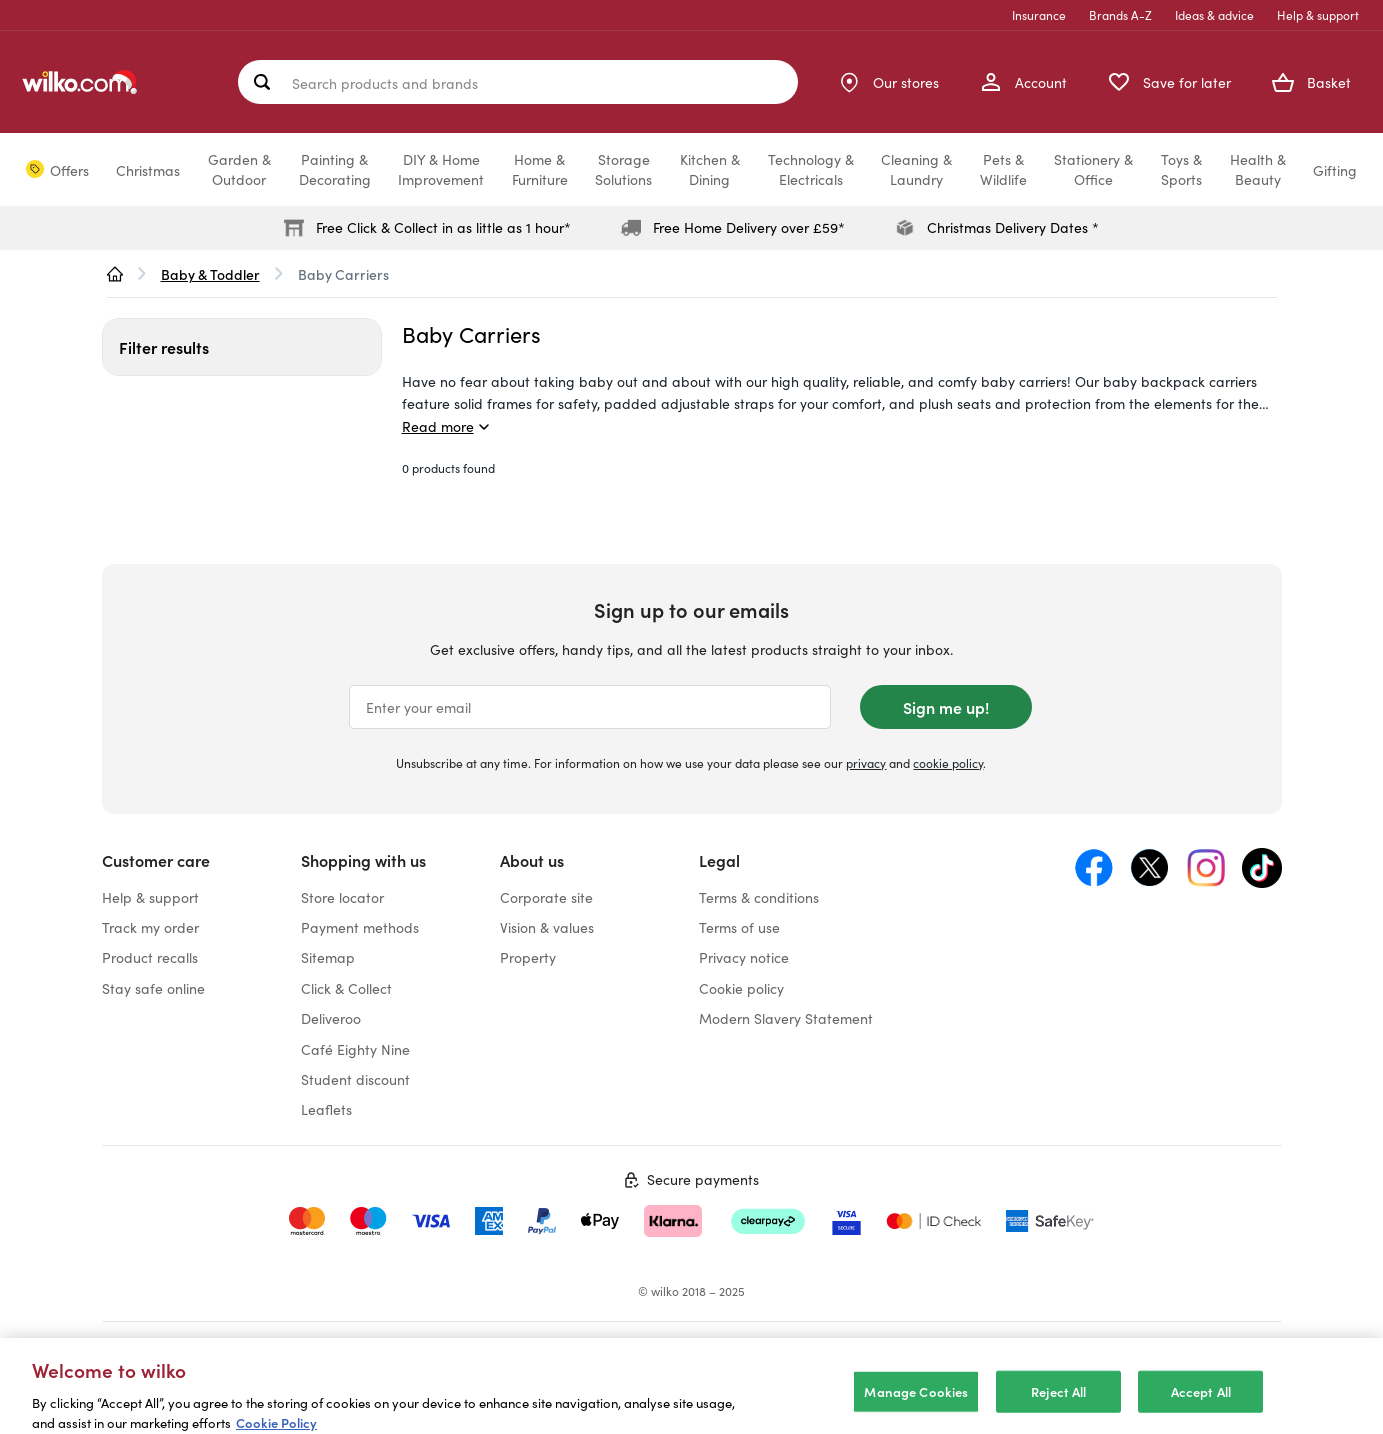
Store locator (342, 897)
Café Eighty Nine (355, 1049)
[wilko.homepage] (115, 274)
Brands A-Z (1120, 14)
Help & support (1318, 14)
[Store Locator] (888, 82)
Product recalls (150, 957)
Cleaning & (916, 169)
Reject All (1058, 1410)
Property (528, 957)
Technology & (811, 169)
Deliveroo (331, 1018)
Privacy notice (744, 957)
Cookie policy (741, 988)
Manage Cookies (916, 1410)
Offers (69, 170)
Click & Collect (346, 988)
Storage (623, 169)
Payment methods (360, 927)
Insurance (1039, 14)
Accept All (1201, 1410)
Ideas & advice (1214, 14)
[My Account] (1023, 82)
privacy (866, 762)
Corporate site (546, 897)
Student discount (355, 1079)
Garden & (239, 169)
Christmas (148, 170)
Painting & (335, 169)
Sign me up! (946, 707)
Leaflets (326, 1109)
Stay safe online (153, 988)
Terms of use (739, 927)
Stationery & (1093, 169)
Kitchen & (710, 169)
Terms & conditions (759, 897)
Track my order (150, 927)
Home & (540, 169)
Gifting (1335, 170)
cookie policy (948, 762)
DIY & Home (441, 169)
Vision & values (547, 927)
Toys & (1181, 169)
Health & (1258, 169)
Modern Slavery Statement (786, 1018)
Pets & (1003, 169)
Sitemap (328, 957)
